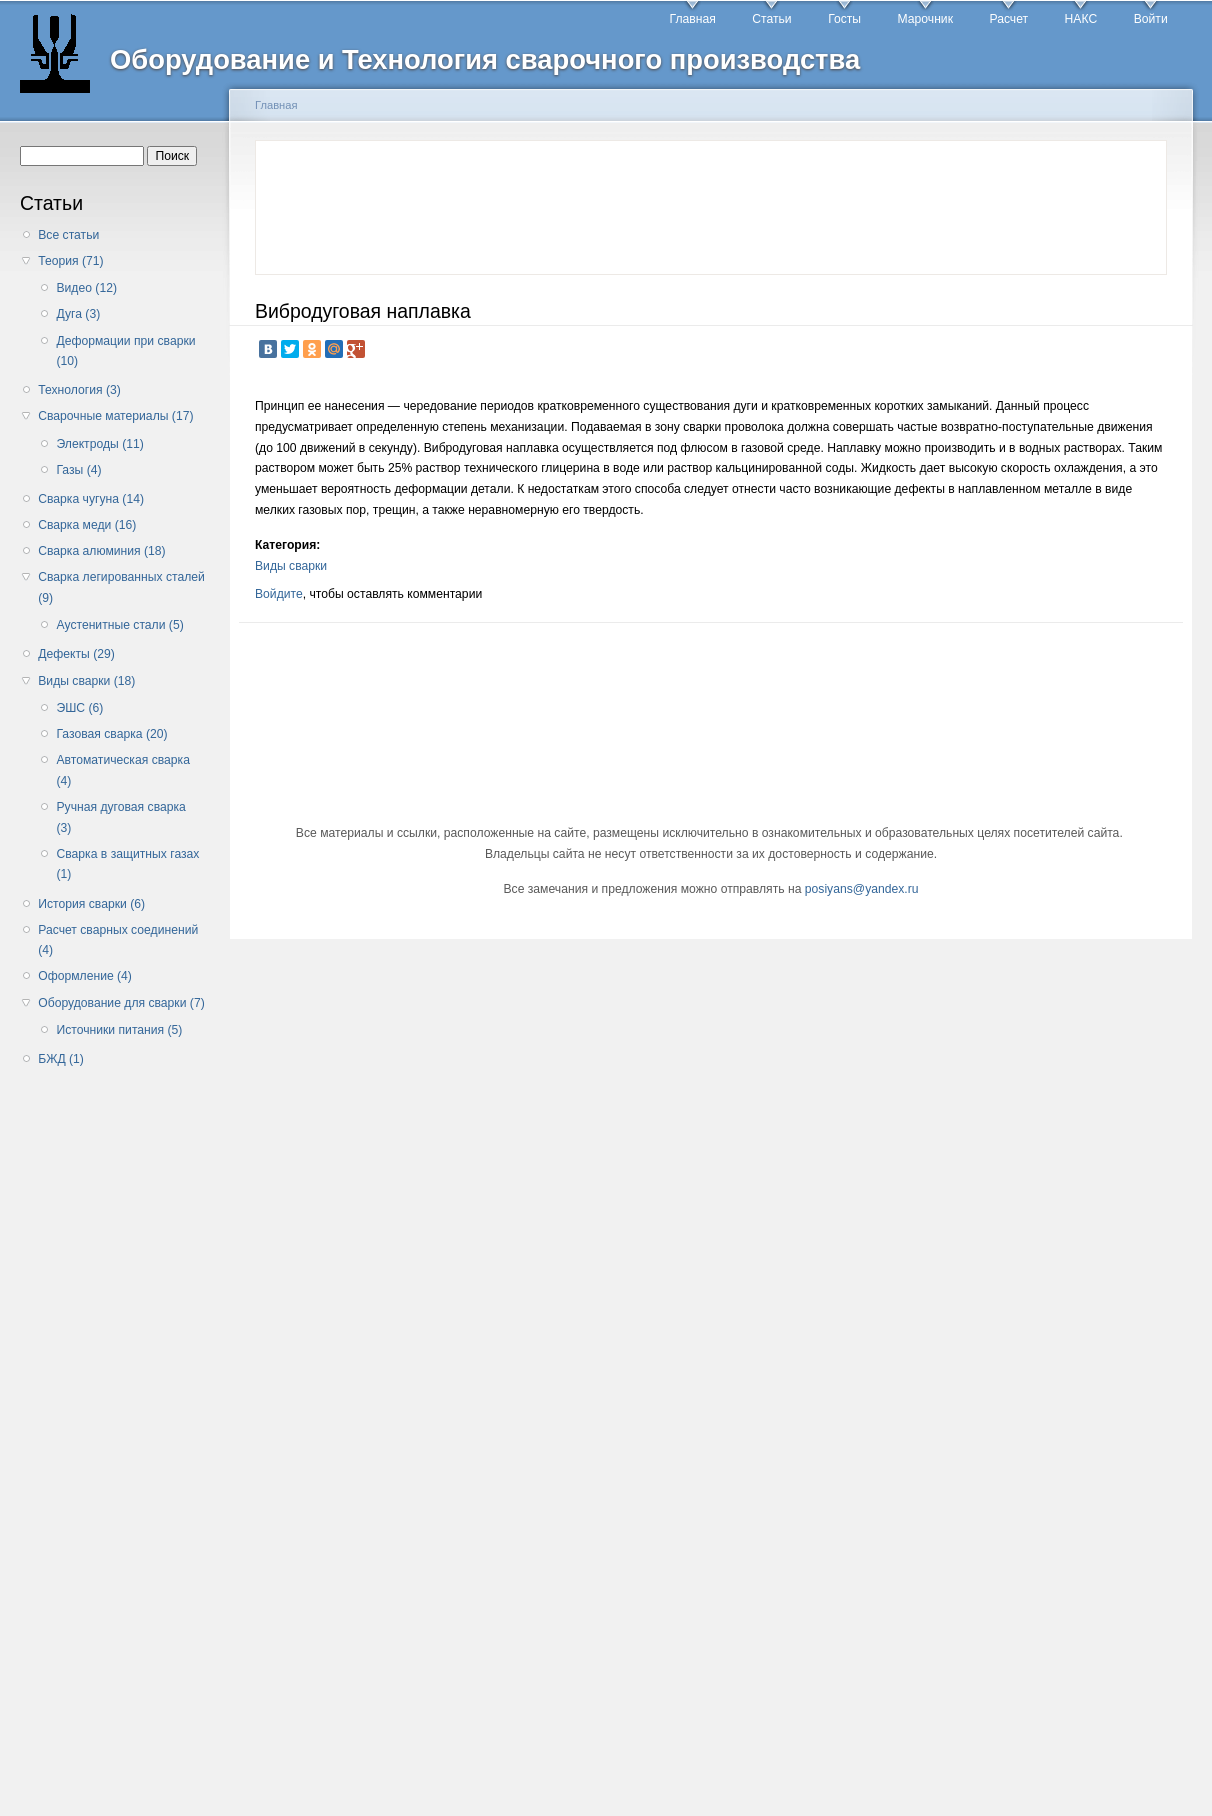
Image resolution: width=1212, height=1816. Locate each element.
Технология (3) (79, 390)
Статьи (771, 19)
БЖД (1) (61, 1059)
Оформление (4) (85, 976)
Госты (844, 19)
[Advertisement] (118, 1395)
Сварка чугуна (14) (91, 499)
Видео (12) (86, 288)
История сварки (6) (91, 904)
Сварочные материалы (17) (115, 416)
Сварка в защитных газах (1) (127, 864)
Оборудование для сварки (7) (121, 1003)
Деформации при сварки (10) (125, 351)
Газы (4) (78, 470)
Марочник (925, 19)
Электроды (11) (99, 444)
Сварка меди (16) (87, 525)
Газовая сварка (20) (111, 734)
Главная (693, 19)
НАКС (1081, 19)
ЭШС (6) (79, 708)
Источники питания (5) (119, 1030)
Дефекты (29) (76, 654)
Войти (1151, 19)
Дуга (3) (78, 314)
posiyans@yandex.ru (862, 889)
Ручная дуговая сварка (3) (120, 817)
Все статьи (68, 235)
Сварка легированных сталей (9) (121, 587)
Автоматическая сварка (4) (122, 770)
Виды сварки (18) (86, 681)
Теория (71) (70, 261)
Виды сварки (291, 566)
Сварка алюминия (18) (101, 551)
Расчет (1008, 19)
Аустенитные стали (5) (119, 625)
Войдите (279, 594)
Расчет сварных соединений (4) (118, 940)
